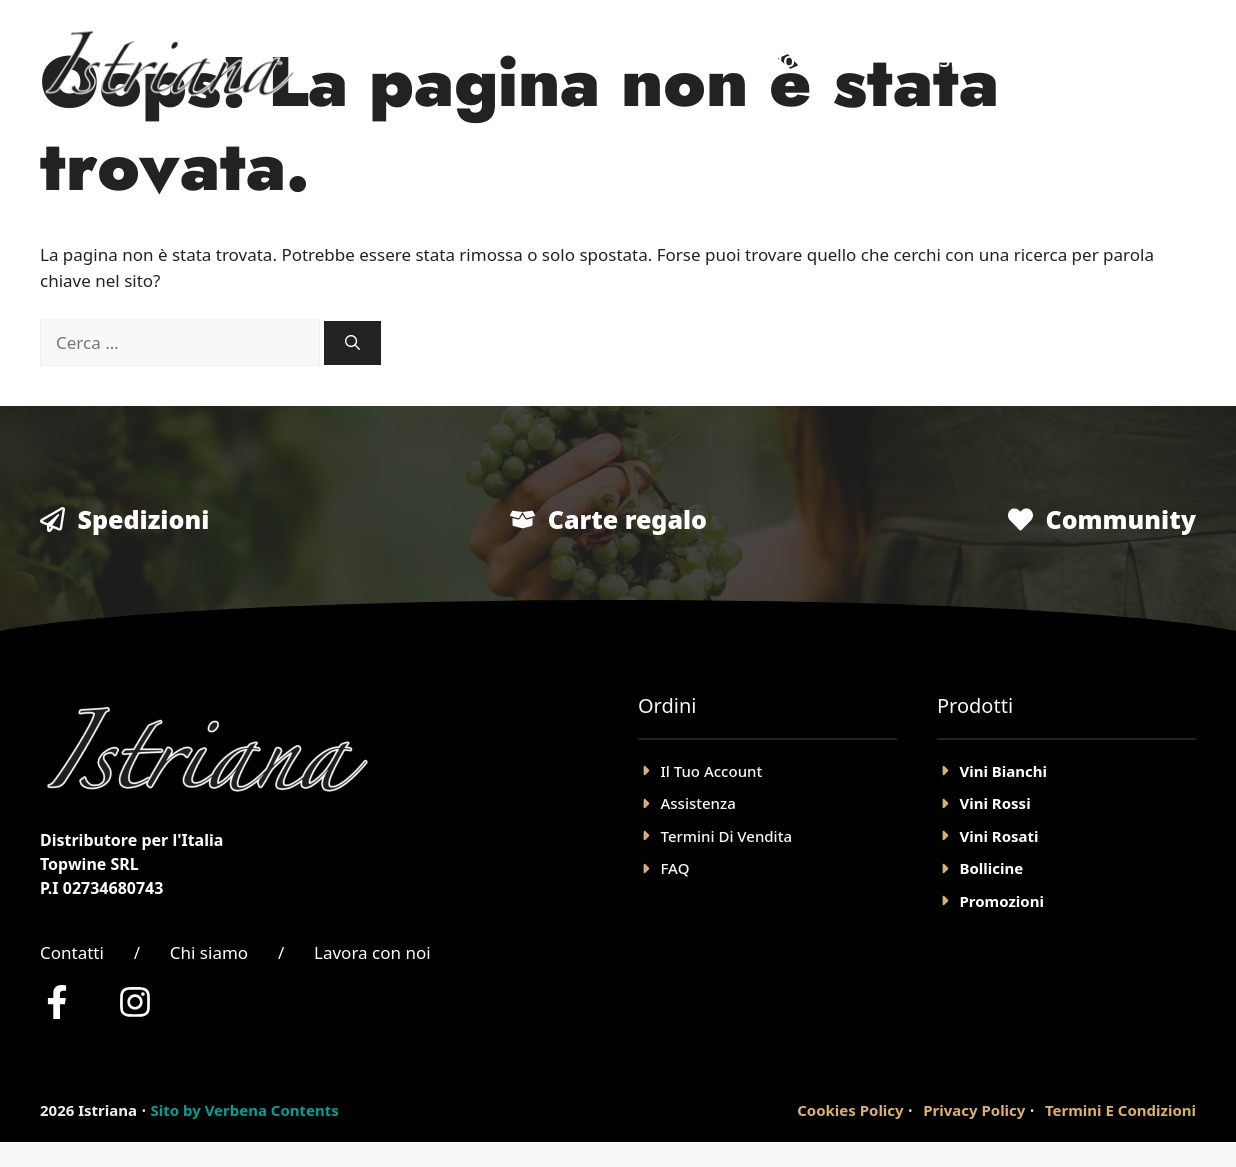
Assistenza (698, 803)
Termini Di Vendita (726, 836)
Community (1120, 519)
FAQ (675, 868)
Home (648, 59)
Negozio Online (790, 59)
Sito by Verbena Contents (244, 1110)
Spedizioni (144, 519)
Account (1077, 59)
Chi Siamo (950, 59)
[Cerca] (352, 343)
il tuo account (712, 771)
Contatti (72, 952)
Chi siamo (209, 952)
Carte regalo (627, 519)
